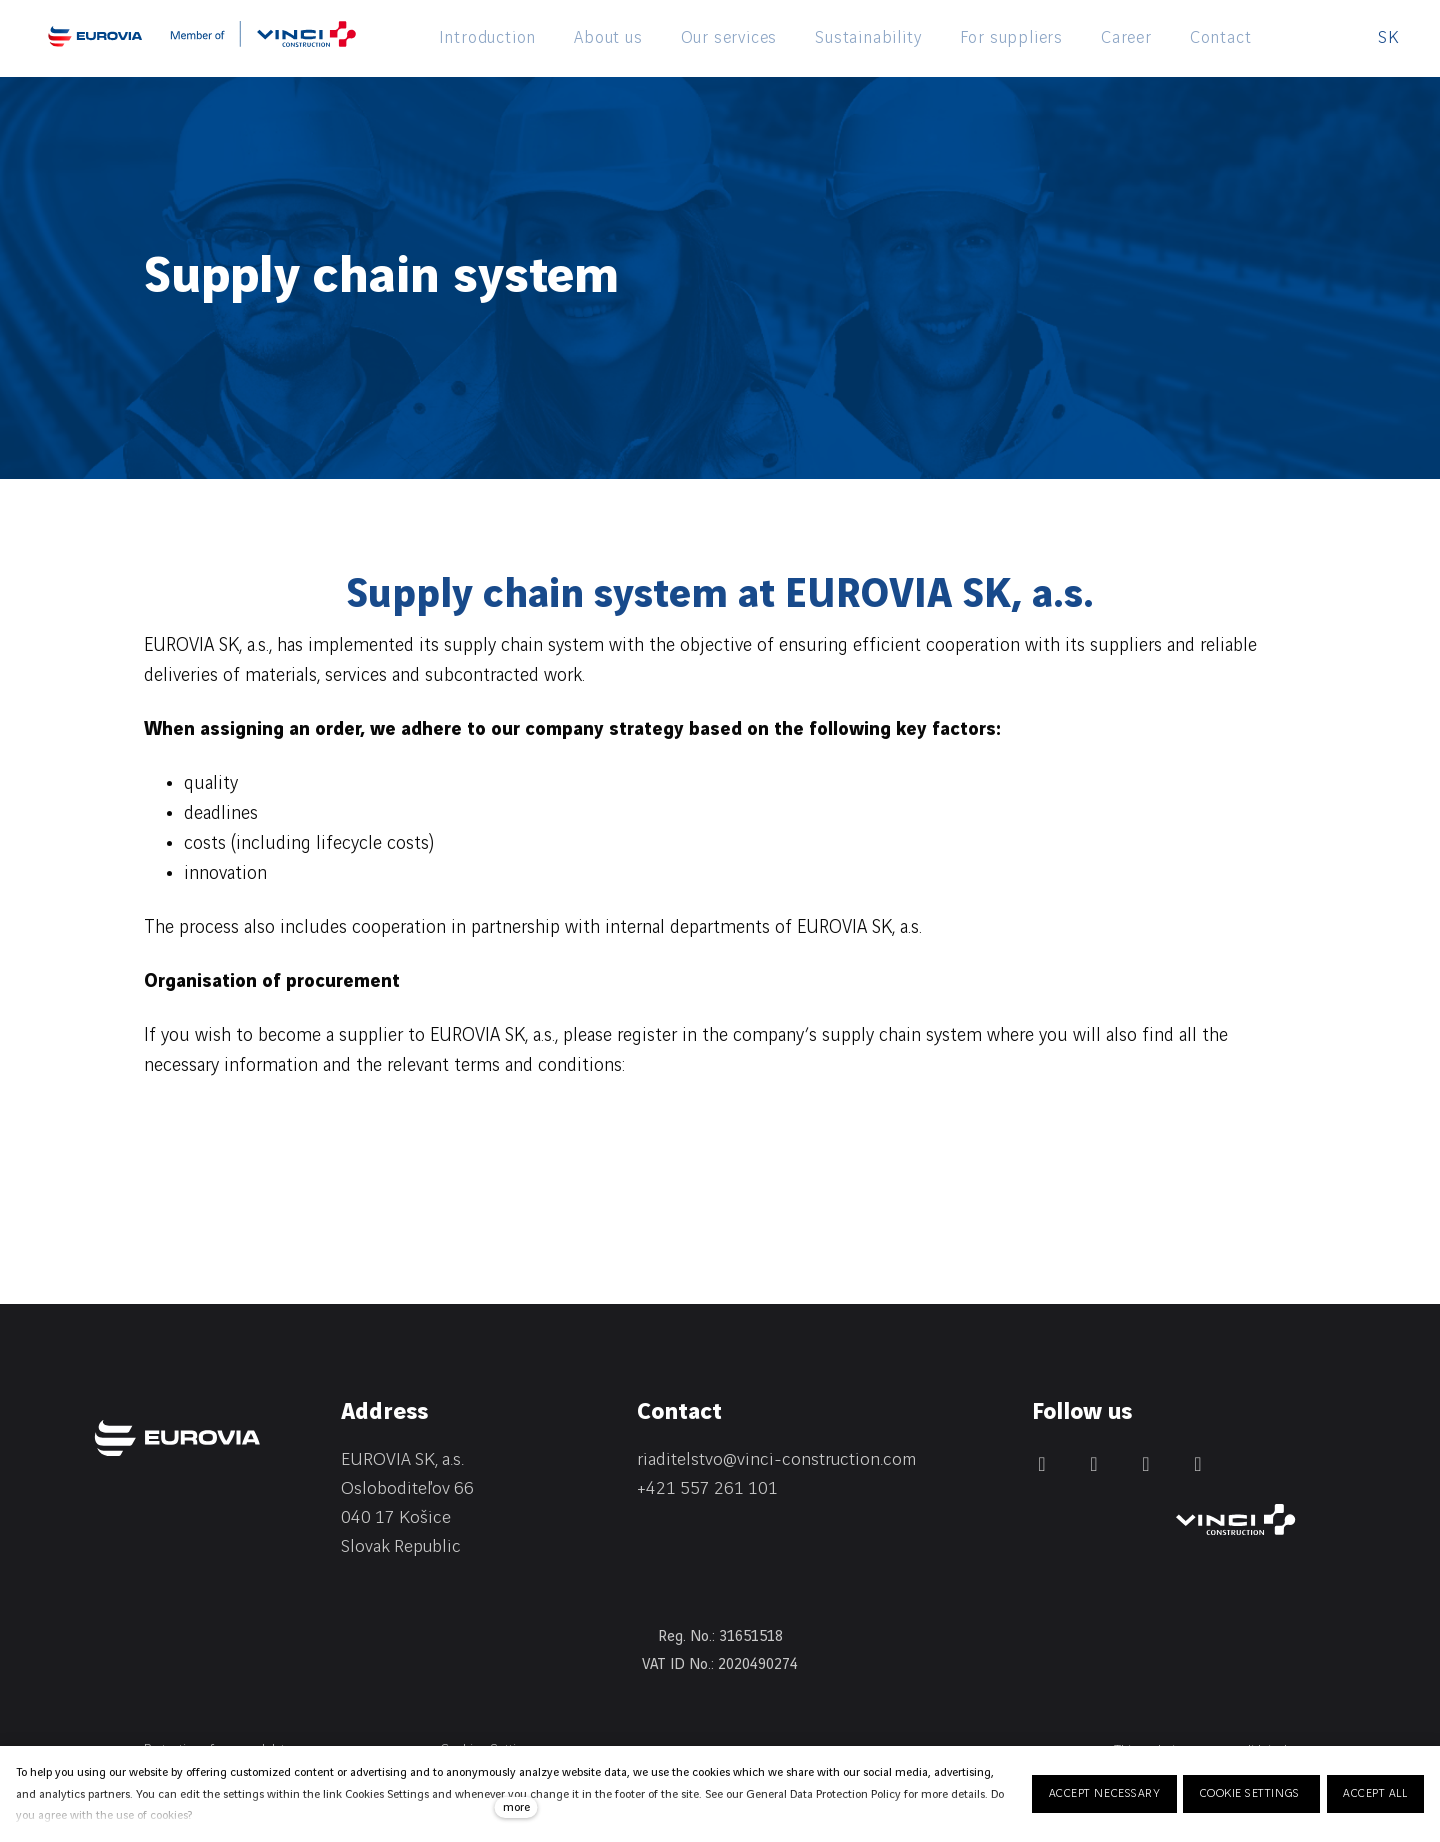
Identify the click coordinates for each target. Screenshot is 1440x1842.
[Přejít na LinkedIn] (1042, 1464)
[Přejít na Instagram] (1146, 1464)
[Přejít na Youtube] (1198, 1464)
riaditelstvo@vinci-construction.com (776, 1459)
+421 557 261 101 (707, 1488)
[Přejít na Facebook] (1094, 1464)
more (516, 1807)
